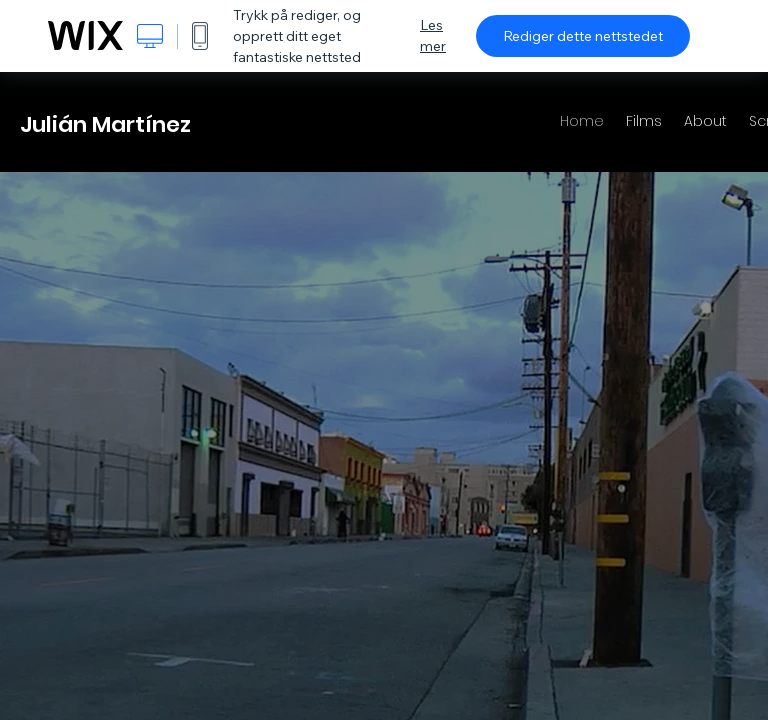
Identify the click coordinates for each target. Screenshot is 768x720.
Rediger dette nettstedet (583, 36)
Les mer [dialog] (433, 35)
